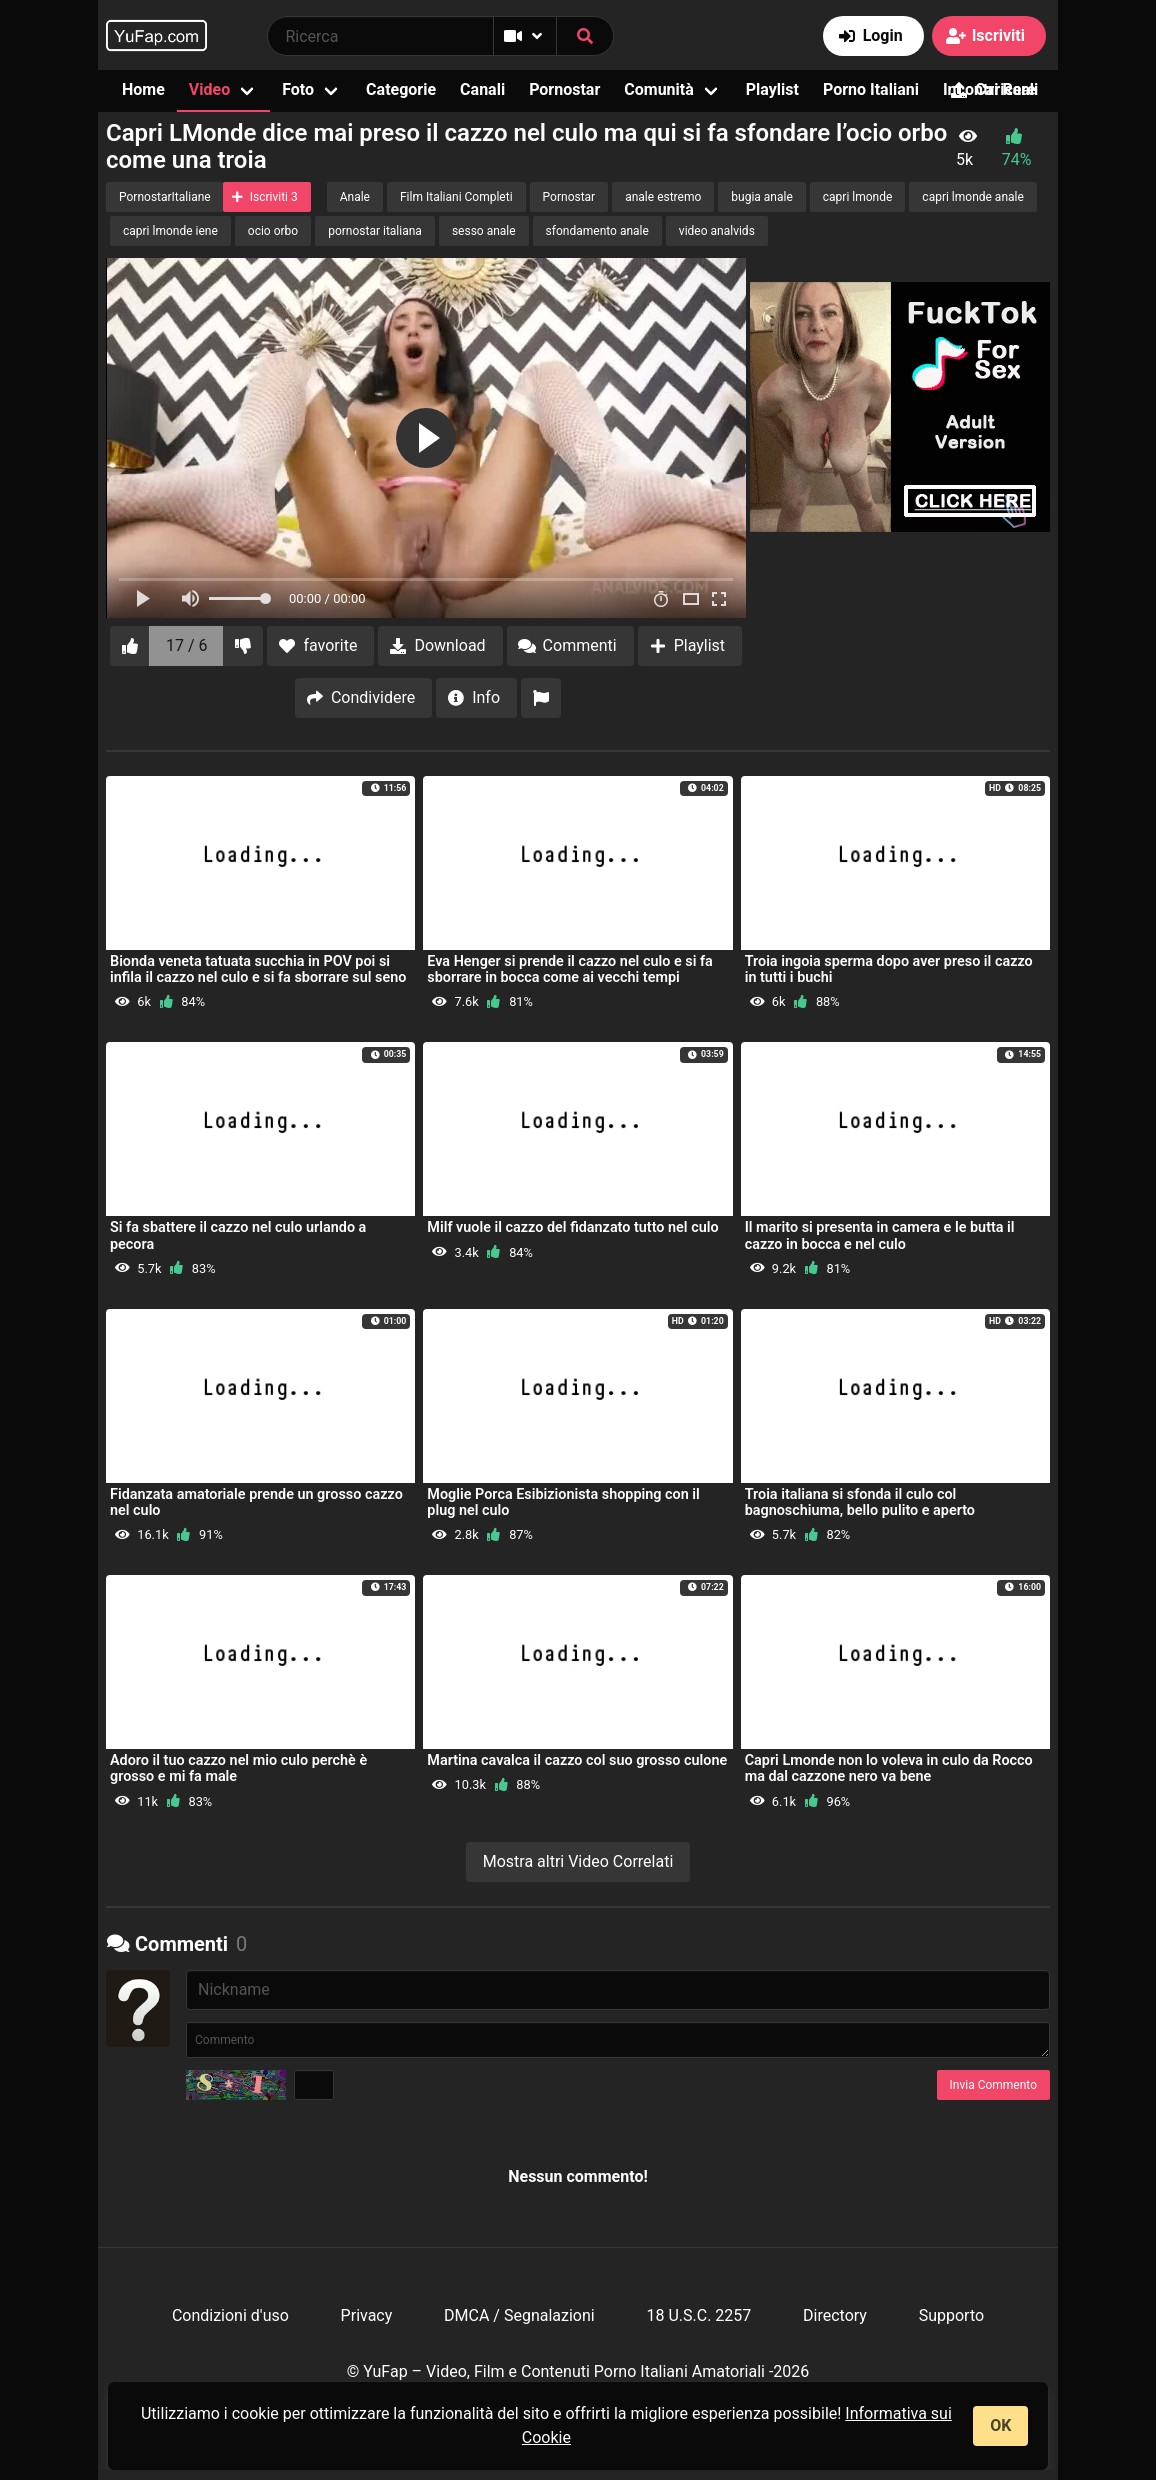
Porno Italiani (871, 89)
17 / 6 (187, 645)
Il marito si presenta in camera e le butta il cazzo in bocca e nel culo (880, 1235)
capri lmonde (858, 197)
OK (1000, 2425)
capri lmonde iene (170, 231)
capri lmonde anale (973, 197)
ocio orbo (273, 231)
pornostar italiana (375, 231)
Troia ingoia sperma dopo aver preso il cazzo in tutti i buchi (889, 969)
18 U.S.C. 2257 (698, 2315)
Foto (298, 89)
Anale (355, 197)
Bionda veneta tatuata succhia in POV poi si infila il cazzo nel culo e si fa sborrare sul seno (258, 969)
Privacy (367, 2315)
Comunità (659, 89)
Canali (482, 89)
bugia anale (761, 197)
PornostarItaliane (165, 197)
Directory (835, 2315)
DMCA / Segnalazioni (519, 2315)
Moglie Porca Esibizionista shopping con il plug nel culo (563, 1502)
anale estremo (663, 197)
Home (143, 89)
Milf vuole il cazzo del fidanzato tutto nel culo (572, 1227)
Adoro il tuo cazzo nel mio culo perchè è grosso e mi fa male (238, 1768)
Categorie (401, 89)
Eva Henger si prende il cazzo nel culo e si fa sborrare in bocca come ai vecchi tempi (569, 969)
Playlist (772, 89)
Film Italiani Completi (456, 197)
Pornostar (564, 89)
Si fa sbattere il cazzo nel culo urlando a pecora (238, 1235)
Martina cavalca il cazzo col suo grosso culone (577, 1760)
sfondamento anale (597, 231)
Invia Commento (993, 2085)
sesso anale (484, 231)
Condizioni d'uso (230, 2315)
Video (209, 89)
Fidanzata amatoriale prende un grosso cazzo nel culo (256, 1502)
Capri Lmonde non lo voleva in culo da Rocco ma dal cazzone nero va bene (889, 1768)
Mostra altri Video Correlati (578, 1861)
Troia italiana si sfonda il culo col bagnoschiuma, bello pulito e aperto (860, 1502)
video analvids (717, 231)
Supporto (951, 2315)
